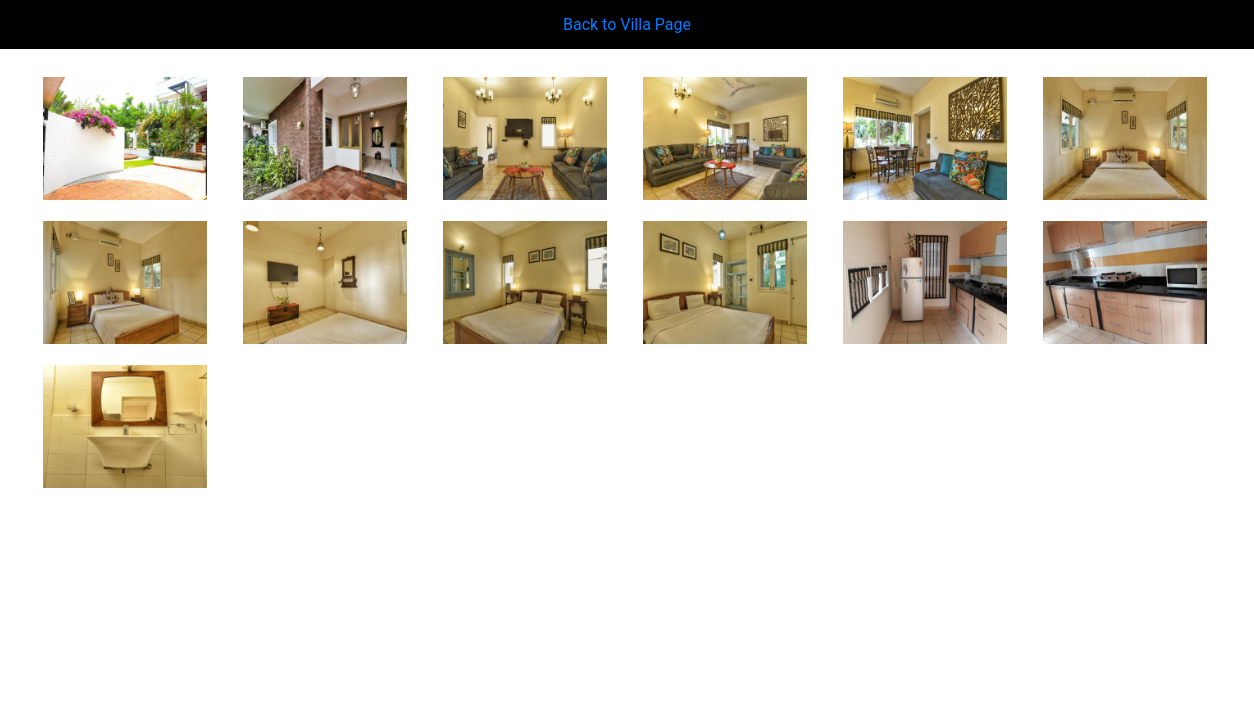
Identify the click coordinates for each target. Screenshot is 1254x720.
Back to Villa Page (627, 24)
